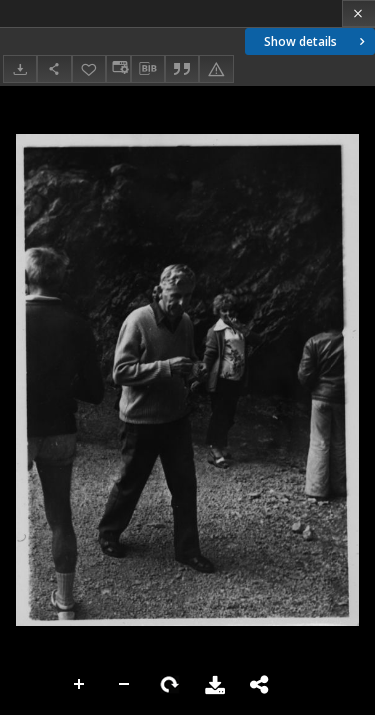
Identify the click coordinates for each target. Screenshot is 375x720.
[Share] (54, 68)
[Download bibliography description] (148, 69)
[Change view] (118, 68)
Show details (316, 41)
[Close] (358, 13)
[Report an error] (216, 68)
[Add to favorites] (89, 68)
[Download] (20, 68)
